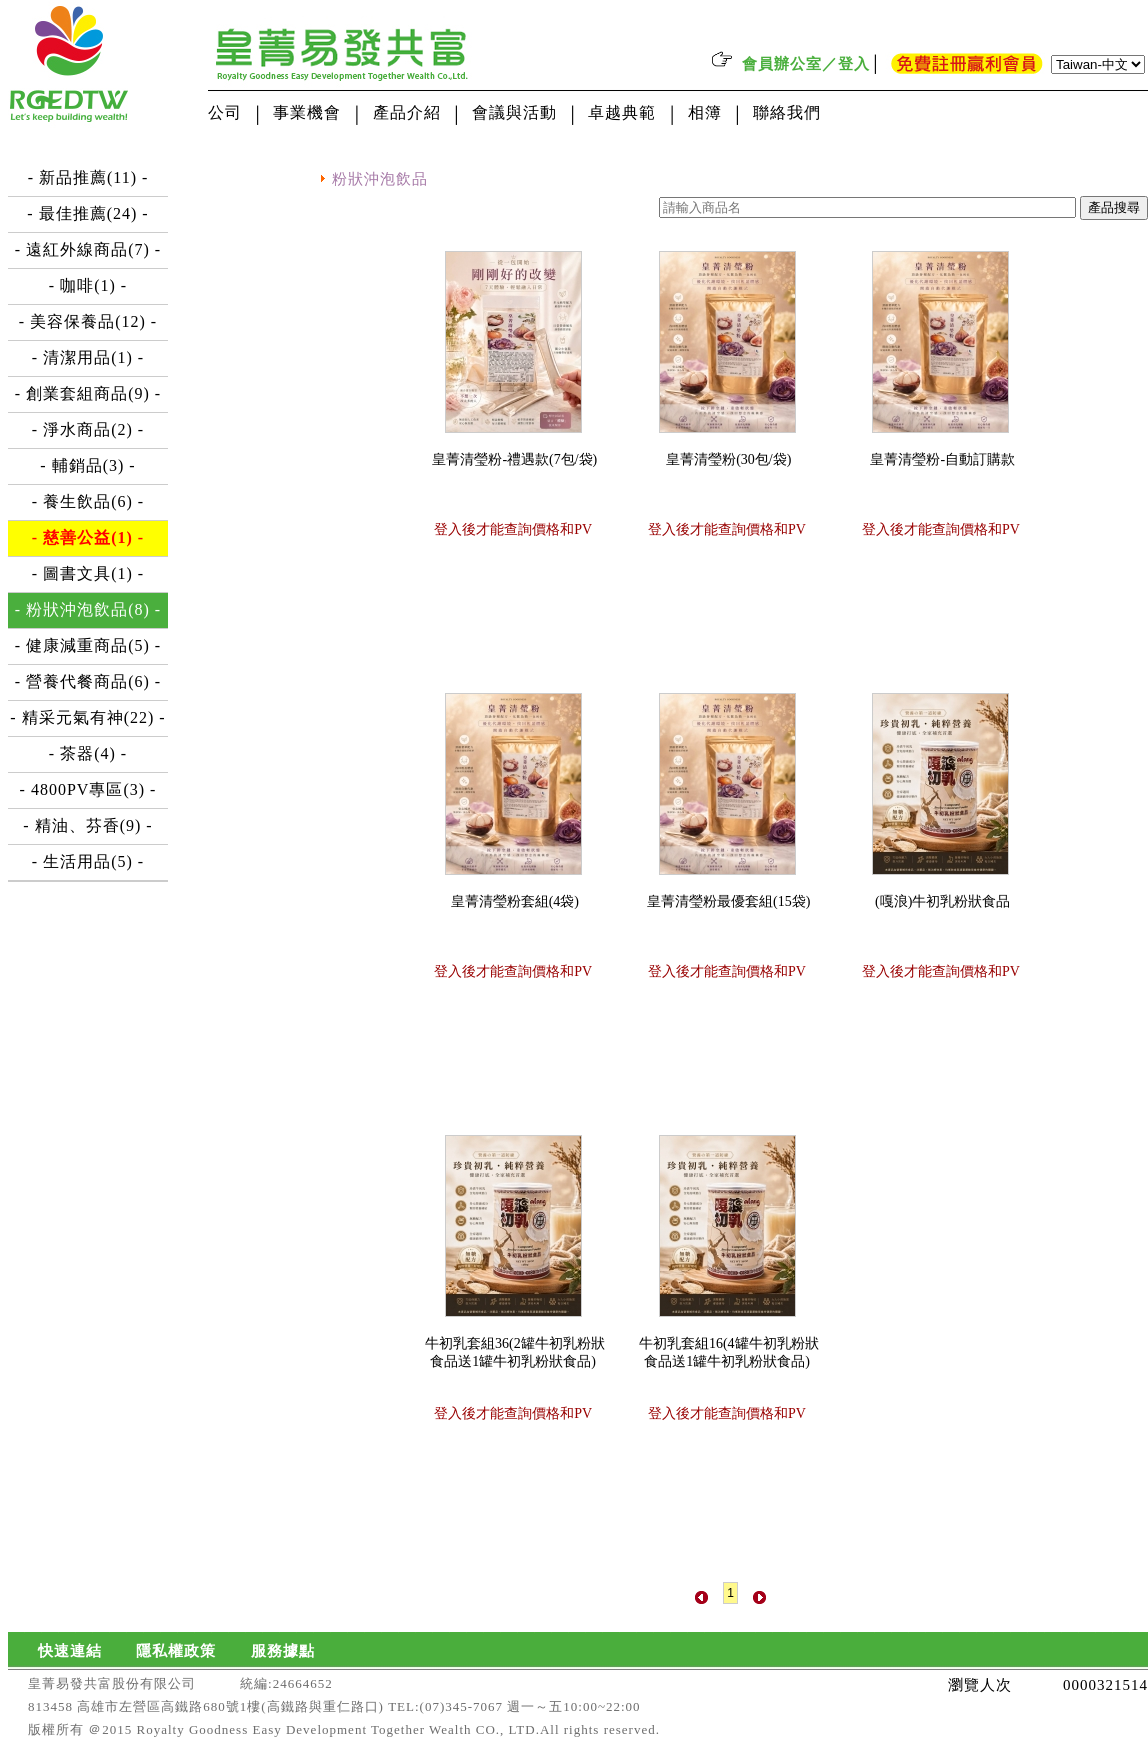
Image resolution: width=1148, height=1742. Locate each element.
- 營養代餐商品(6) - (88, 681)
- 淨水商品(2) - (88, 429)
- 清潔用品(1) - (88, 357)
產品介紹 (407, 112)
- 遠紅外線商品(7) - (88, 249)
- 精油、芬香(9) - (87, 825)
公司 (225, 112)
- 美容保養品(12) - (88, 321)
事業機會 (307, 112)
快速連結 (70, 1651)
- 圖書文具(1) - (88, 573)
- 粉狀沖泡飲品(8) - (88, 609)
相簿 (705, 112)
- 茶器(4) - (88, 753)
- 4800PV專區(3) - (88, 789)
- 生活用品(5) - (88, 861)
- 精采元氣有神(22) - (87, 717)
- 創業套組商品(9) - (88, 393)
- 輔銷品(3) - (87, 465)
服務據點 (283, 1651)
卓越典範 (622, 112)
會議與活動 (514, 112)
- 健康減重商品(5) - (88, 645)
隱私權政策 (176, 1651)
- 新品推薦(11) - (88, 177)
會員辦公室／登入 (806, 64)
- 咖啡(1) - (88, 285)
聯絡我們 (787, 112)
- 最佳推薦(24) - (87, 213)
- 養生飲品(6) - (88, 501)
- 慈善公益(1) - (88, 537)
